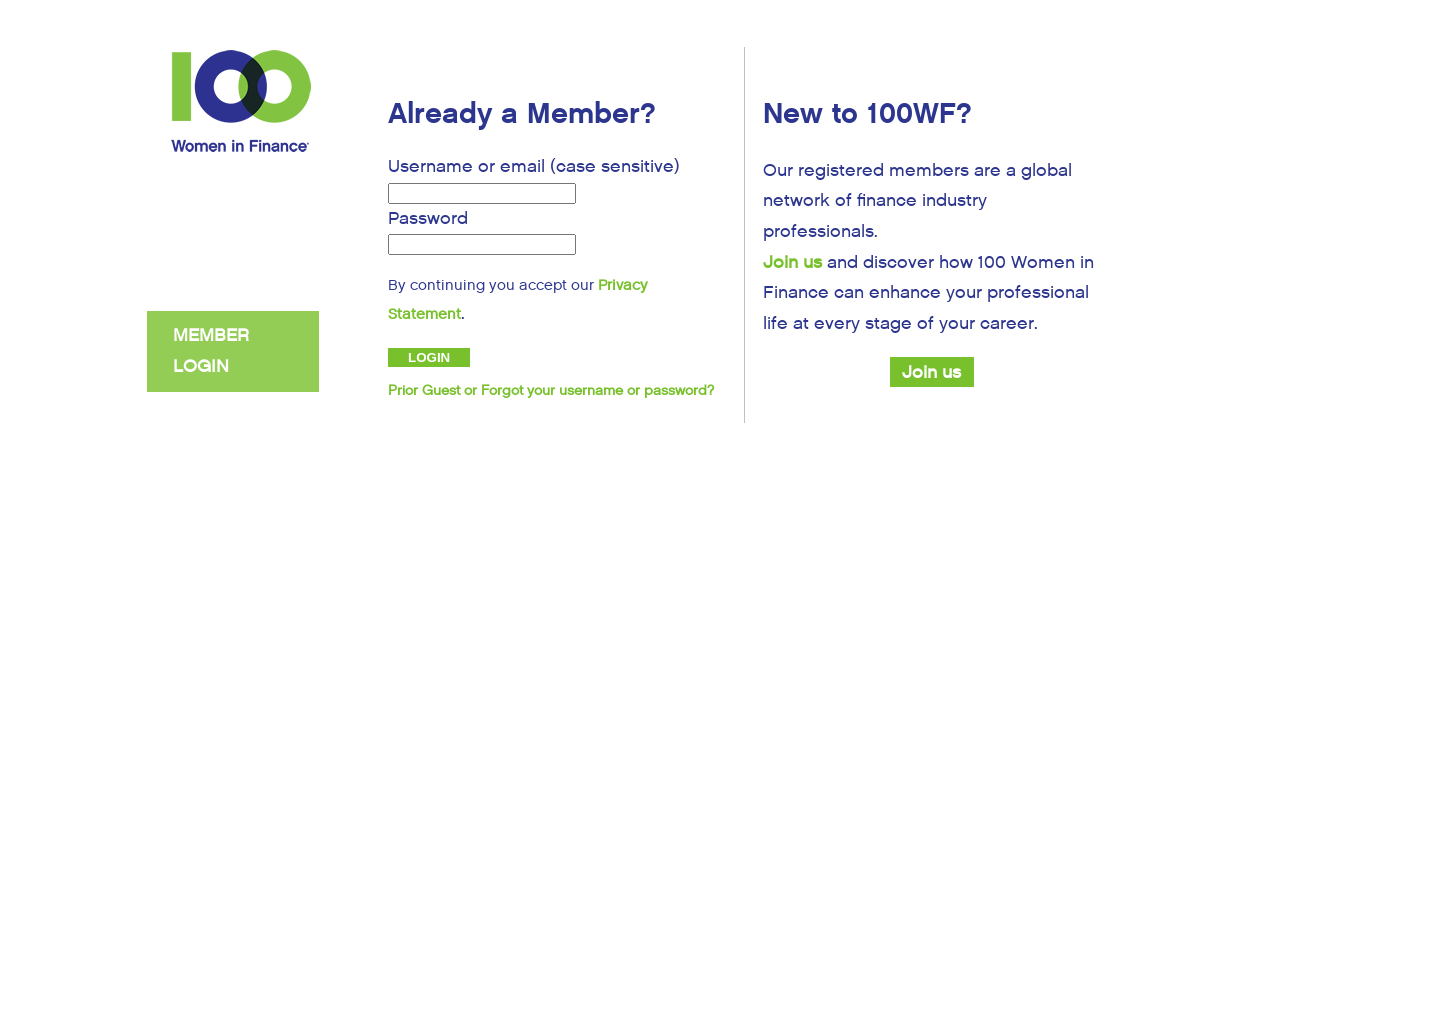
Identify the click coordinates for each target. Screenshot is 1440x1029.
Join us (792, 262)
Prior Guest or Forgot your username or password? (551, 390)
